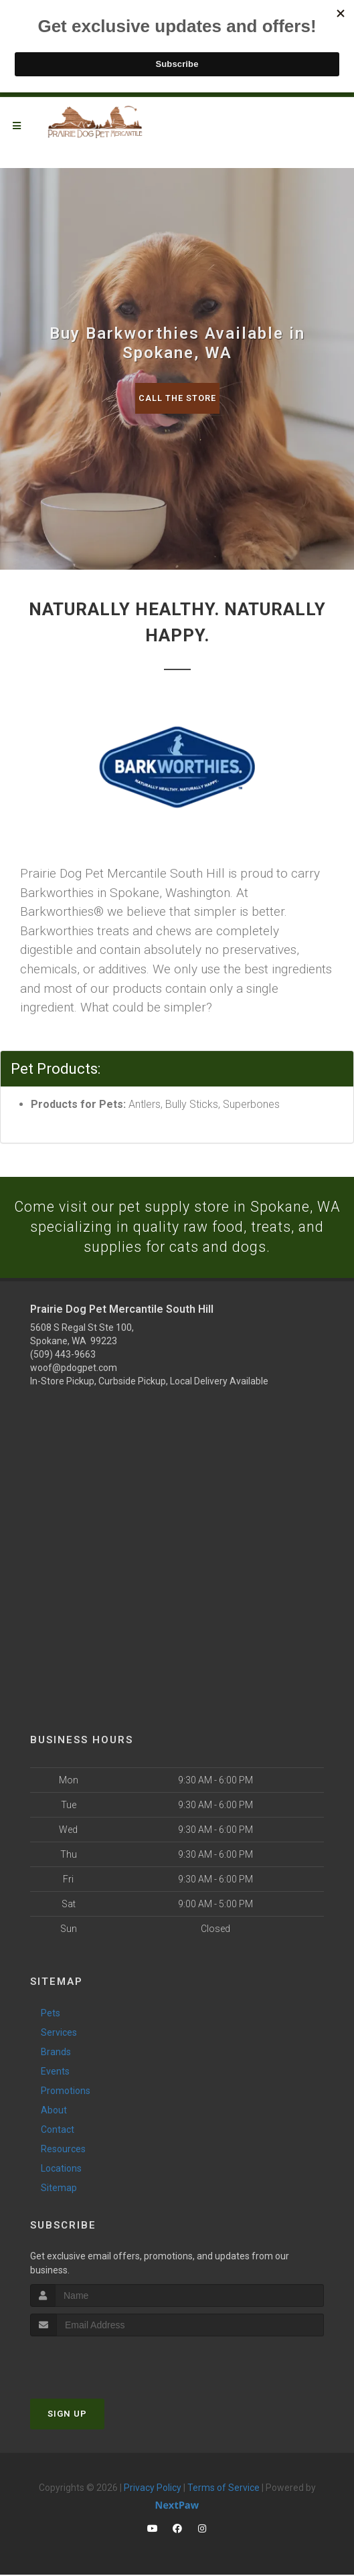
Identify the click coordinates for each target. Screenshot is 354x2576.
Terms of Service (223, 2489)
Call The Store (177, 398)
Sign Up (67, 2415)
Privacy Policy (152, 2489)
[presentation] (101, 2362)
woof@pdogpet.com (73, 1368)
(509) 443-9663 (63, 1355)
